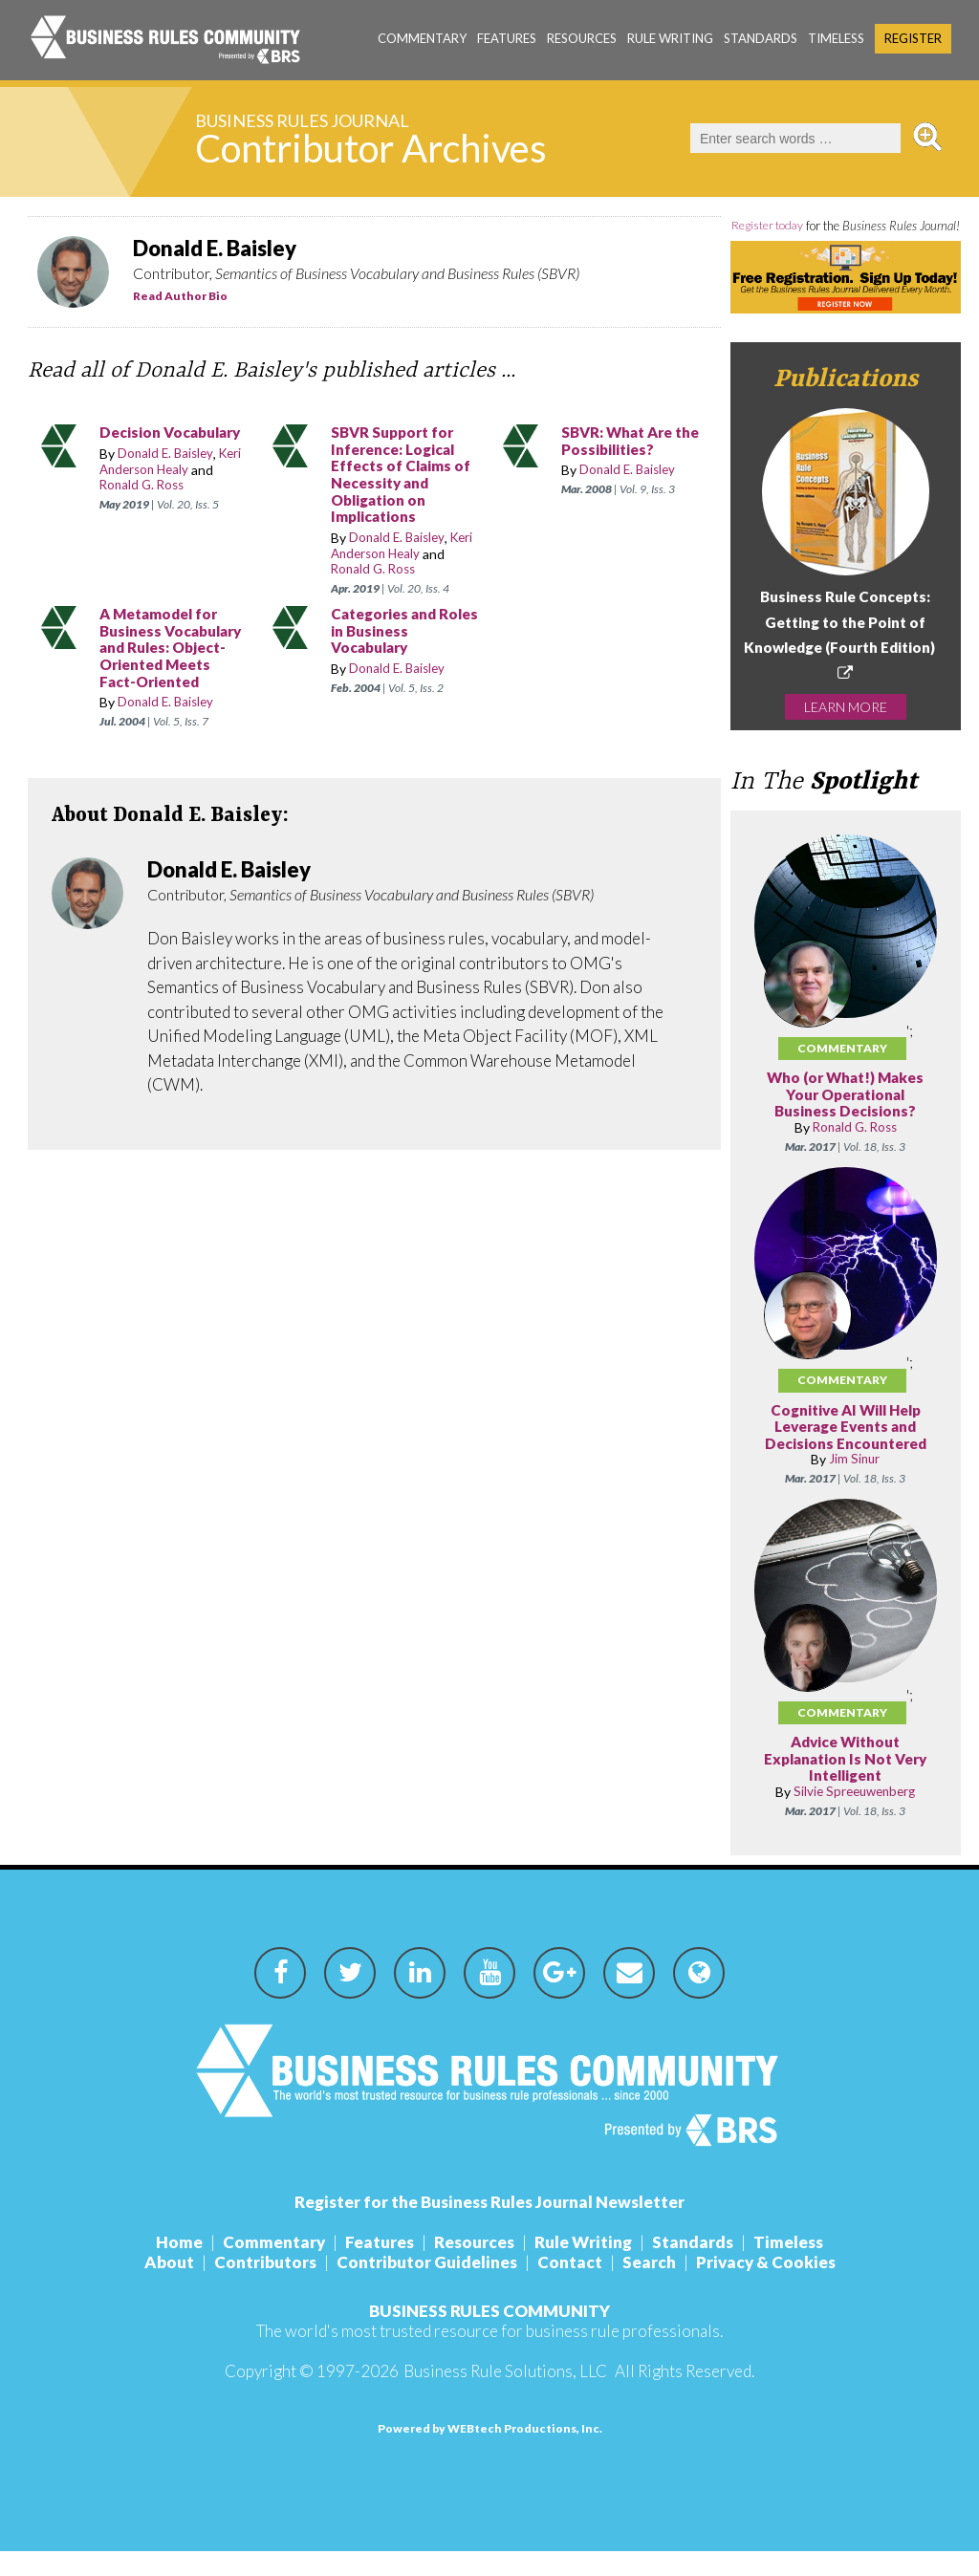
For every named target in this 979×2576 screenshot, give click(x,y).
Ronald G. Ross (144, 485)
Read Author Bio (180, 296)
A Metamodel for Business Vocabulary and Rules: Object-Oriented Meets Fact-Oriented (163, 656)
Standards (760, 38)
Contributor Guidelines (427, 2287)
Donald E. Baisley (168, 453)
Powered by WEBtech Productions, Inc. (490, 2453)
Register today (788, 225)
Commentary (422, 38)
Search (649, 2287)
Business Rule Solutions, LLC (505, 2396)
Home (179, 2267)
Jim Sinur (854, 1485)
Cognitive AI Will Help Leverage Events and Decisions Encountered (845, 1452)
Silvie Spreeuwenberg (855, 1816)
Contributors (265, 2287)
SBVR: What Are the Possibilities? (635, 441)
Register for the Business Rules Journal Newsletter (489, 2227)
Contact (569, 2287)
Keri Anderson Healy (174, 461)
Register (913, 38)
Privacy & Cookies (766, 2287)
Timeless (836, 38)
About (169, 2287)
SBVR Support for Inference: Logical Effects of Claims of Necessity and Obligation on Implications (405, 474)
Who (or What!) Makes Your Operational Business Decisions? (845, 1120)
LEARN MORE (845, 732)
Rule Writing (670, 38)
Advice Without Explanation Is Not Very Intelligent (845, 1784)
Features (506, 38)
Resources (582, 38)
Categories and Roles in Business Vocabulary (393, 631)
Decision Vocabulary (174, 432)
